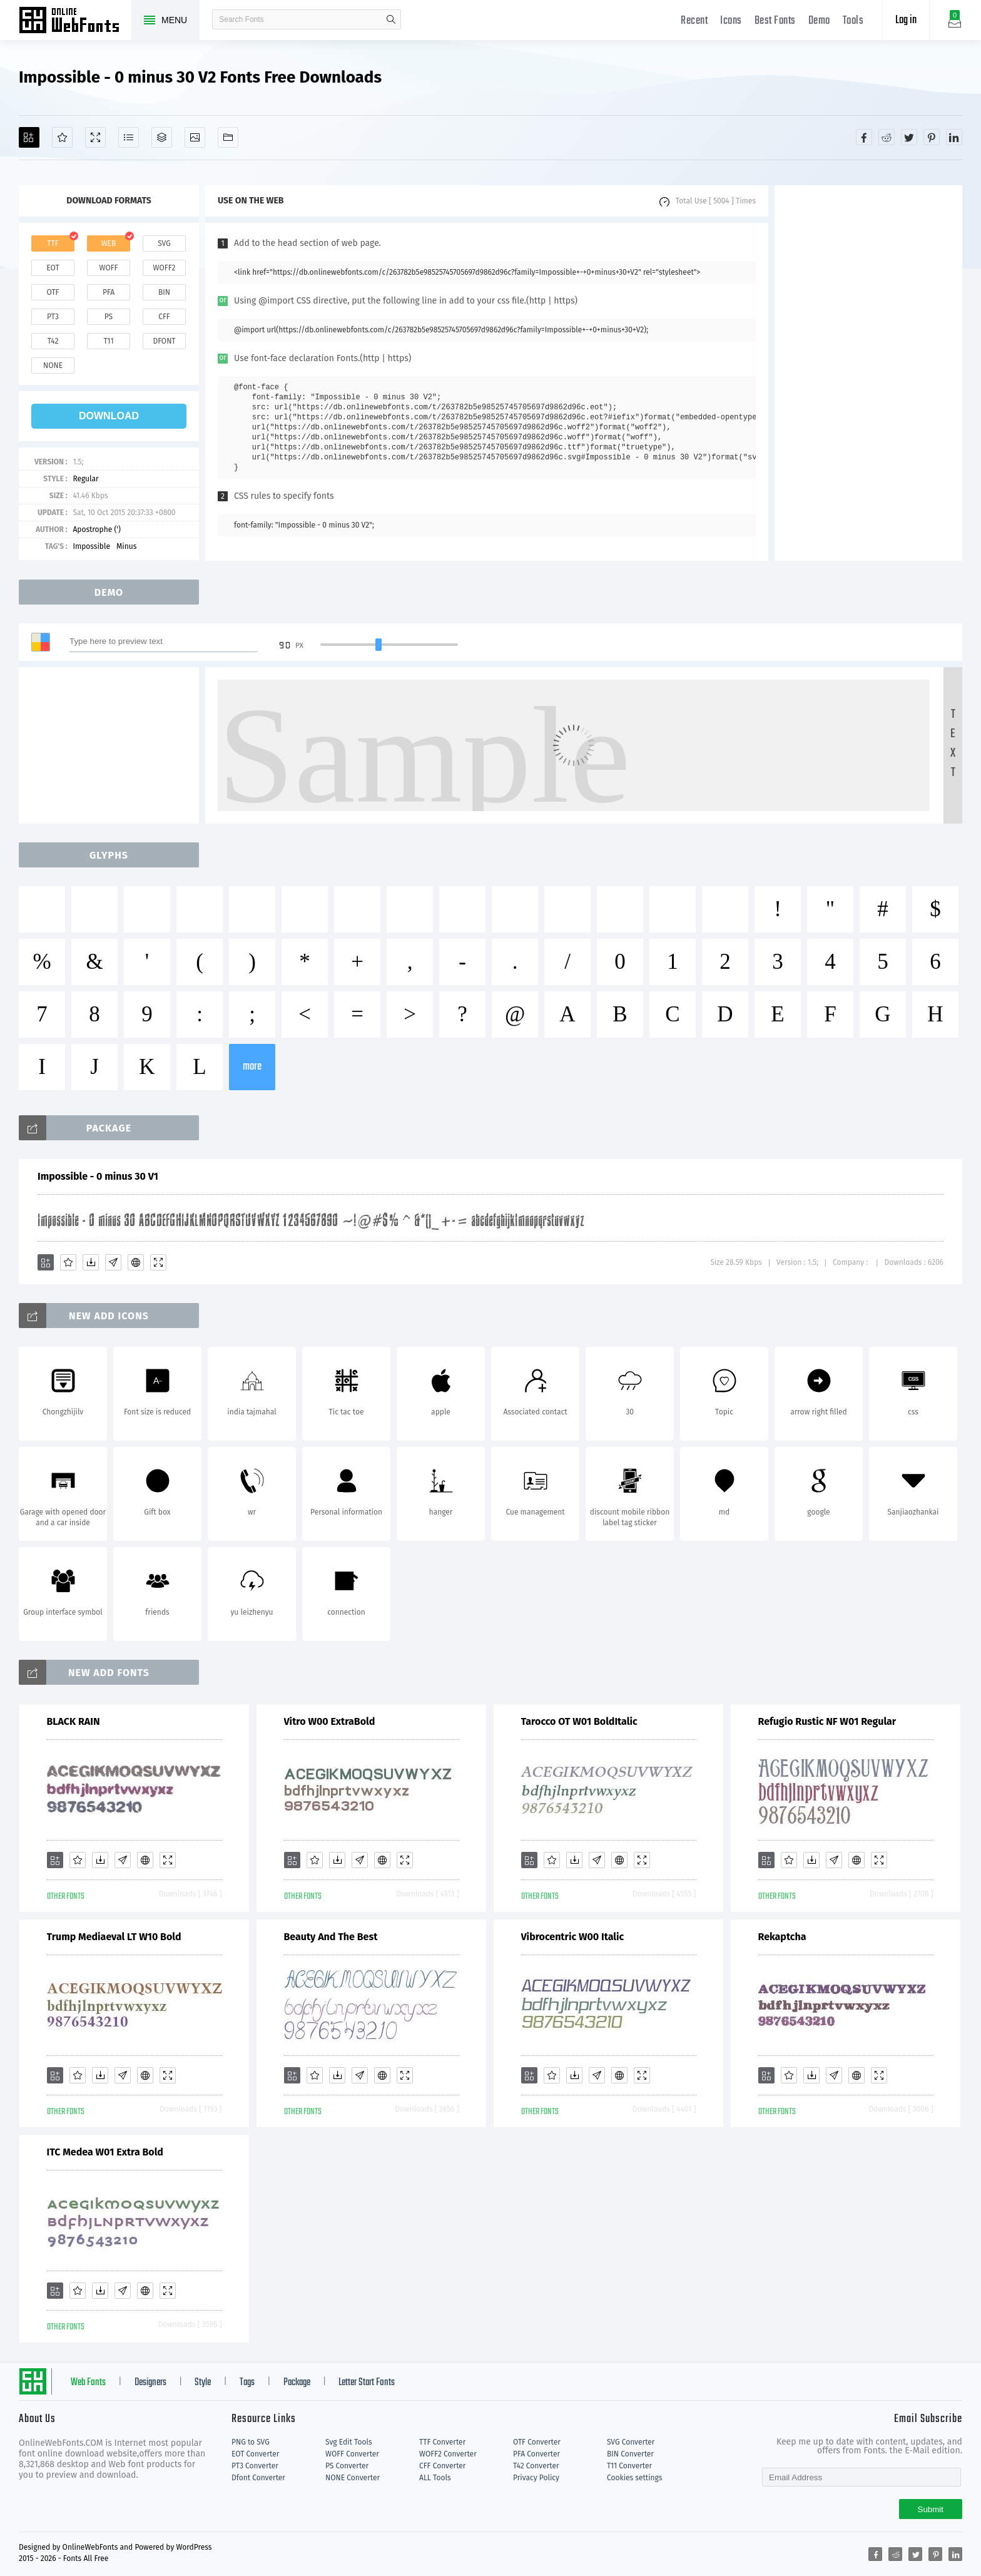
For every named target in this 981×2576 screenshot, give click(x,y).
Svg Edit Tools (348, 2442)
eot (52, 267)
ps (108, 316)
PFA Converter (536, 2454)
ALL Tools (435, 2477)
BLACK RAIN (73, 1721)
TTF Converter (442, 2442)
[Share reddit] (886, 137)
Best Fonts (775, 21)
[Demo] (95, 137)
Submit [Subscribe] (930, 2509)
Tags (247, 2382)
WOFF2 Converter (448, 2454)
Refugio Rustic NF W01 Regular (827, 1721)
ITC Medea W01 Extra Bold (105, 2152)
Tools (853, 21)
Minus (126, 546)
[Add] (29, 137)
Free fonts (75, 21)
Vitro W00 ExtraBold (329, 1721)
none (53, 365)
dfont (164, 341)
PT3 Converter (254, 2465)
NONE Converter (352, 2477)
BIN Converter (630, 2454)
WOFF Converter (352, 2454)
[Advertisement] (868, 373)
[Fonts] (228, 137)
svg (164, 243)
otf (53, 292)
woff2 (164, 267)
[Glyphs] (128, 137)
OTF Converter (537, 2442)
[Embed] (136, 1262)
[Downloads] (91, 1262)
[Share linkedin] (954, 137)
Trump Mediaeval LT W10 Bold (114, 1937)
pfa (108, 292)
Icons (731, 21)
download (109, 416)
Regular (85, 478)
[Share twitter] (909, 137)
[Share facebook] (864, 137)
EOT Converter (255, 2454)
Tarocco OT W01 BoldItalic (579, 1721)
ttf (52, 243)
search (391, 19)
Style (203, 2382)
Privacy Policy (536, 2477)
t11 (108, 341)
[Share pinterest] (931, 137)
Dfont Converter (258, 2477)
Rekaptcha (782, 1937)
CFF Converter (442, 2465)
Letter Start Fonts (366, 2382)
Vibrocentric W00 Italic (572, 1937)
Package (296, 2382)
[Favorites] (62, 137)
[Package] (161, 137)
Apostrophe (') (97, 529)
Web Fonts (88, 2382)
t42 (53, 341)
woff (108, 267)
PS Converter (347, 2465)
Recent (694, 21)
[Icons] (195, 137)
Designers (150, 2382)
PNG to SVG (250, 2442)
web (108, 243)
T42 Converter (536, 2465)
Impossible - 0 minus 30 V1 (98, 1176)
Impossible (91, 546)
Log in (906, 20)
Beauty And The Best (331, 1937)
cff (164, 316)
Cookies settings (634, 2477)
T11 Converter (629, 2465)
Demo (819, 21)
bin (164, 292)
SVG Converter (630, 2442)
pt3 (53, 316)
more (252, 1067)
